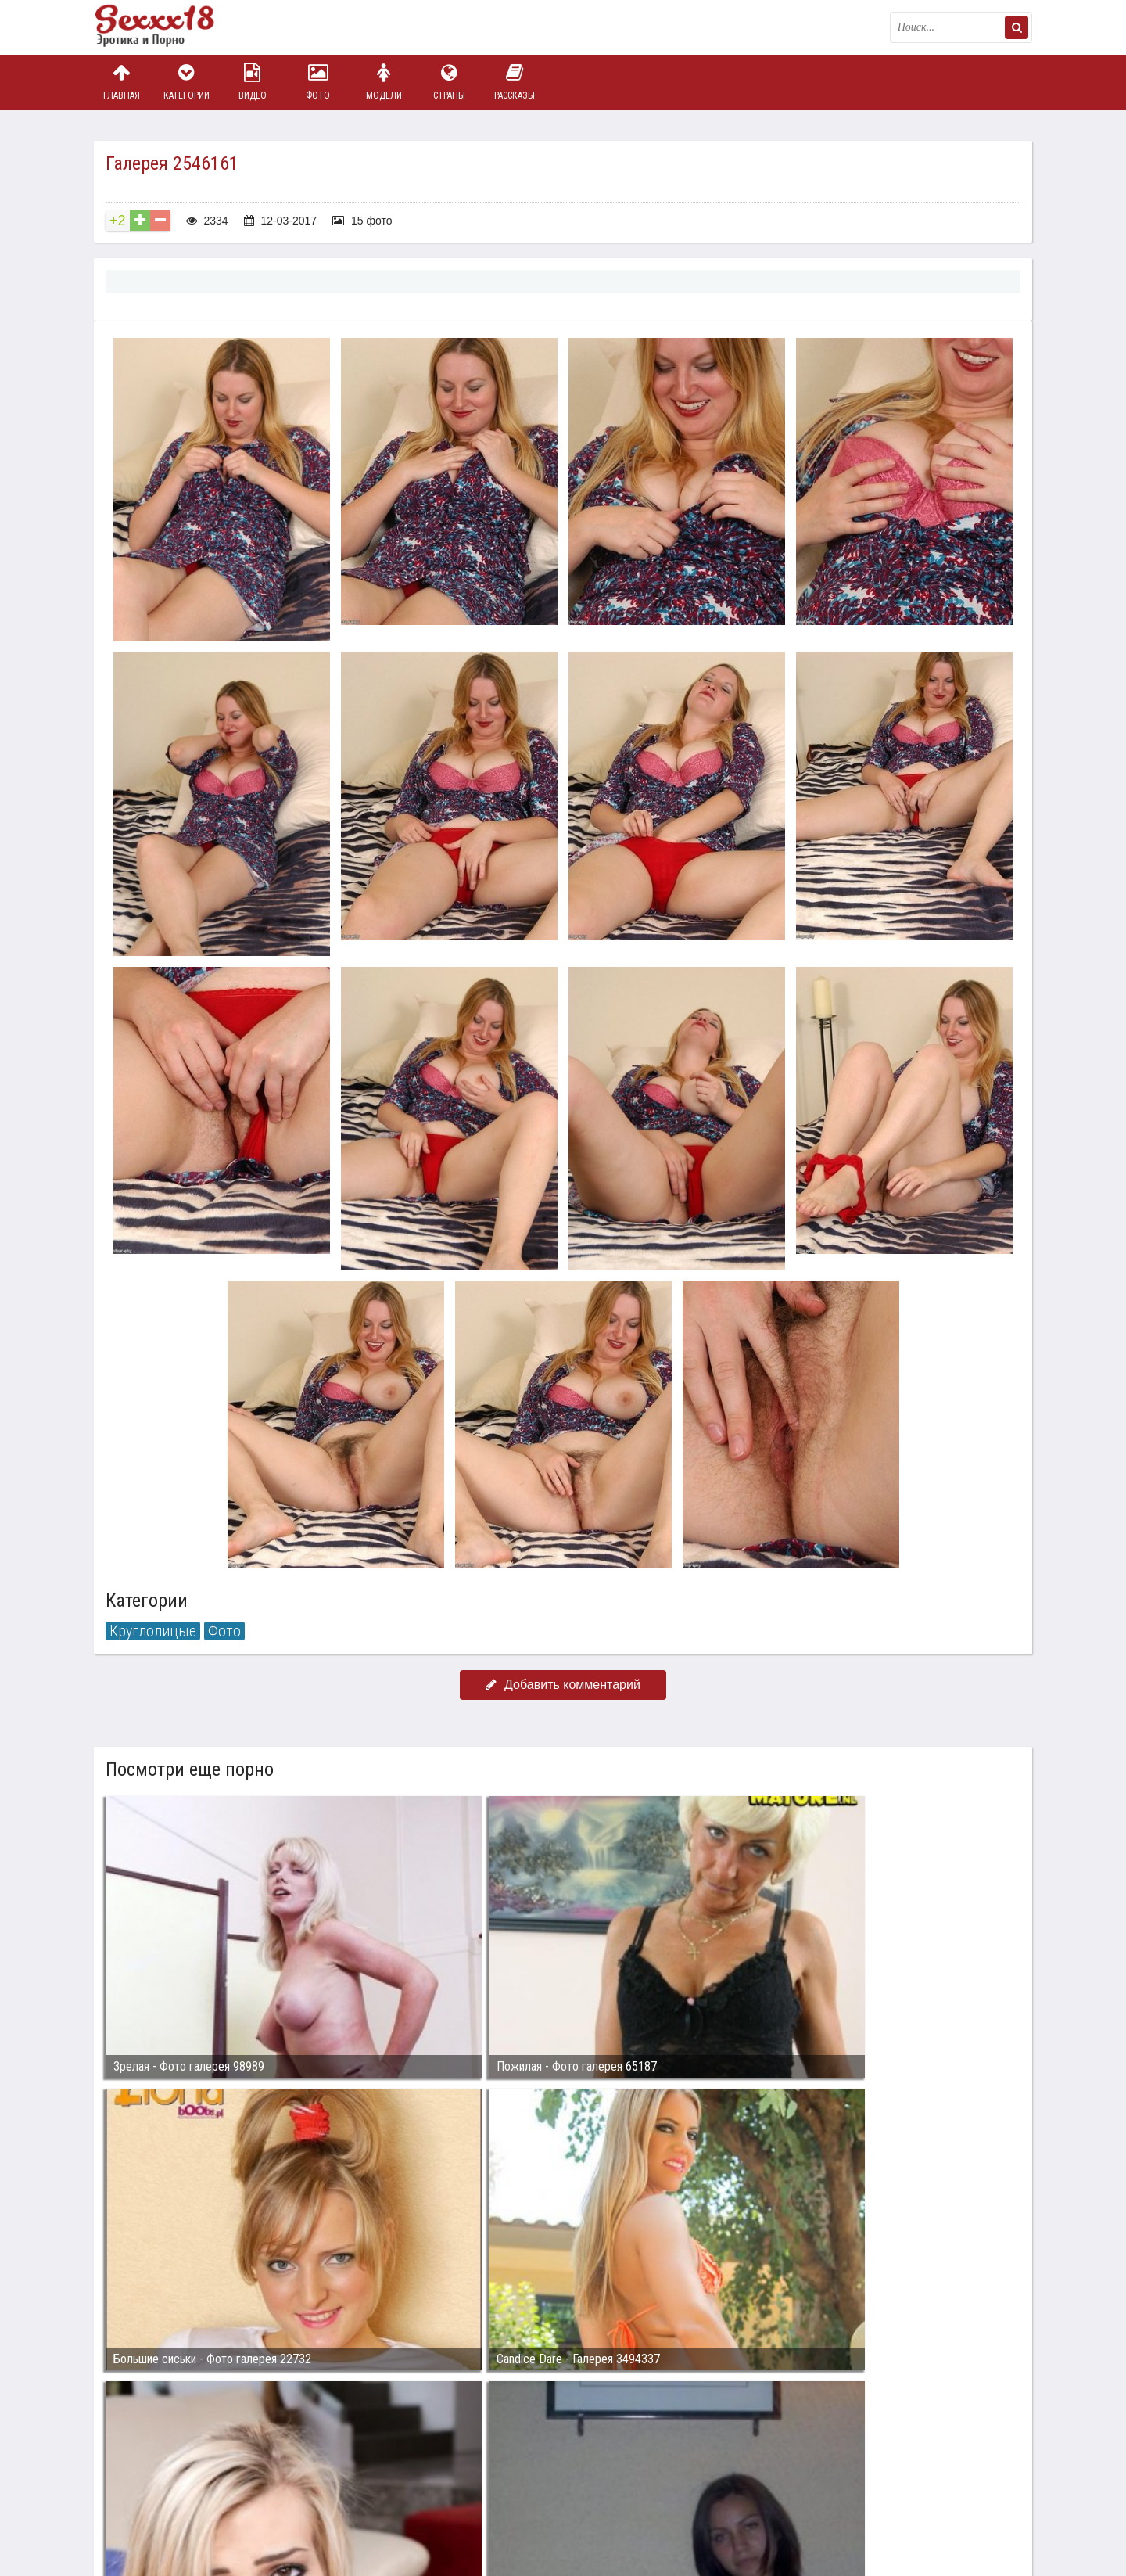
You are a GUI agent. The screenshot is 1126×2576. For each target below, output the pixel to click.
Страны (448, 82)
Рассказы (514, 82)
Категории (187, 82)
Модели (384, 82)
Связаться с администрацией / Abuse (189, 2479)
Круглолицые (152, 1631)
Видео (252, 82)
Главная (121, 82)
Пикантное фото (172, 27)
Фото (318, 82)
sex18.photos (260, 2491)
